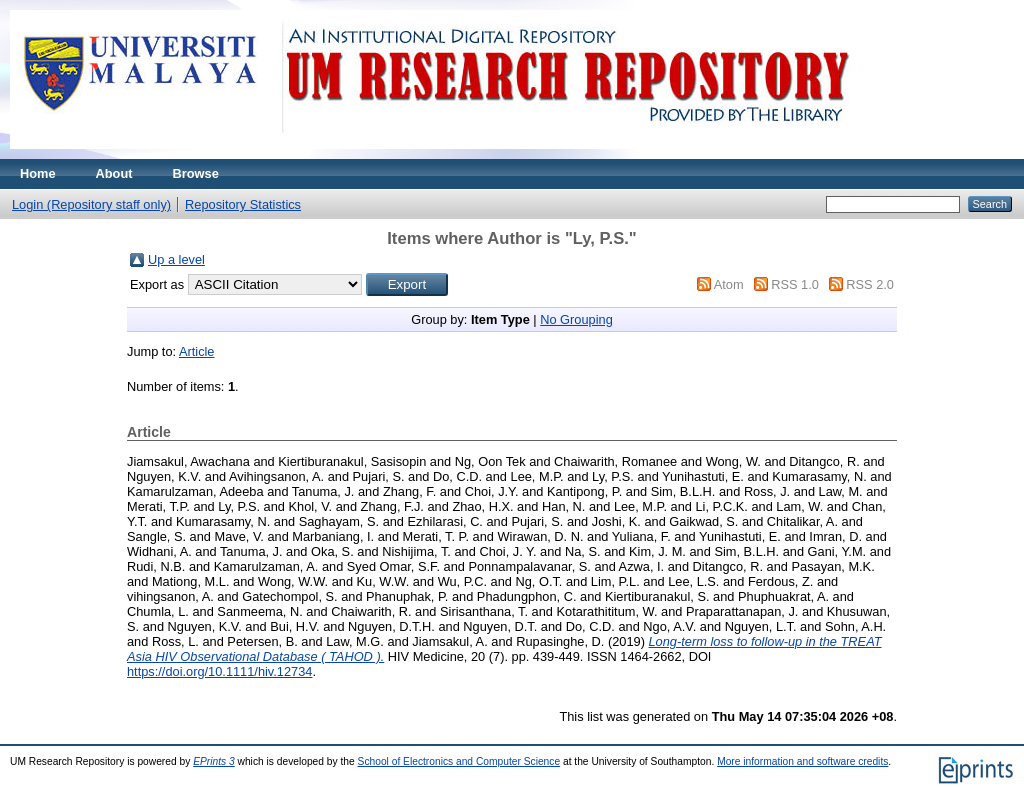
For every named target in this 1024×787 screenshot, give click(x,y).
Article (197, 351)
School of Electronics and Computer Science (459, 761)
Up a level (176, 259)
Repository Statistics (243, 204)
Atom (729, 284)
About (114, 173)
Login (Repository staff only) (91, 204)
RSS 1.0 (795, 284)
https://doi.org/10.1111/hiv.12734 (219, 671)
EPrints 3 (214, 761)
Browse (196, 173)
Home (38, 173)
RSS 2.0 (870, 284)
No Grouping (576, 319)
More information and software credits (802, 761)
